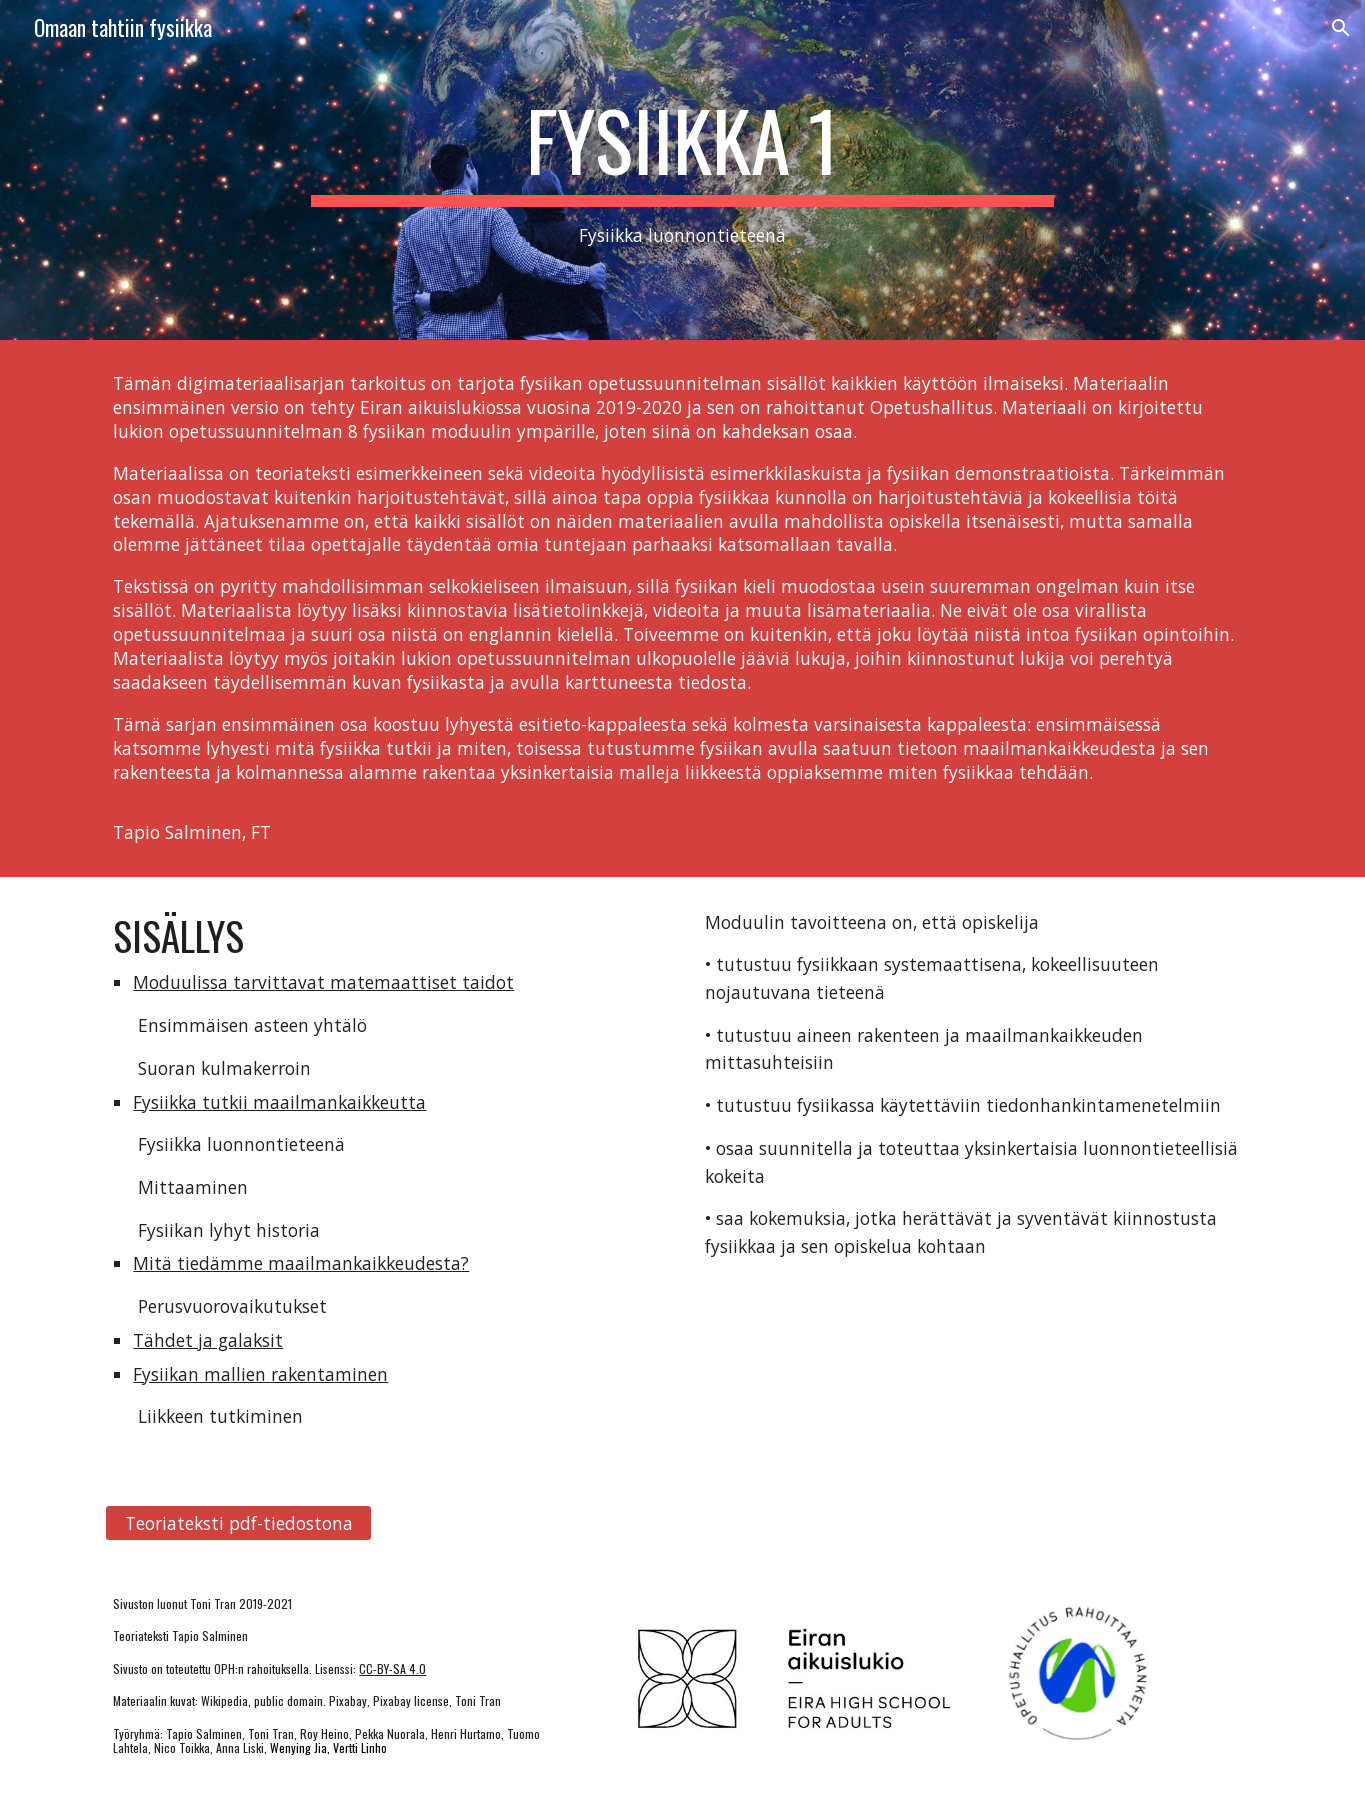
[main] (683, 170)
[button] (1341, 28)
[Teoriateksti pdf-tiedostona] (238, 1523)
